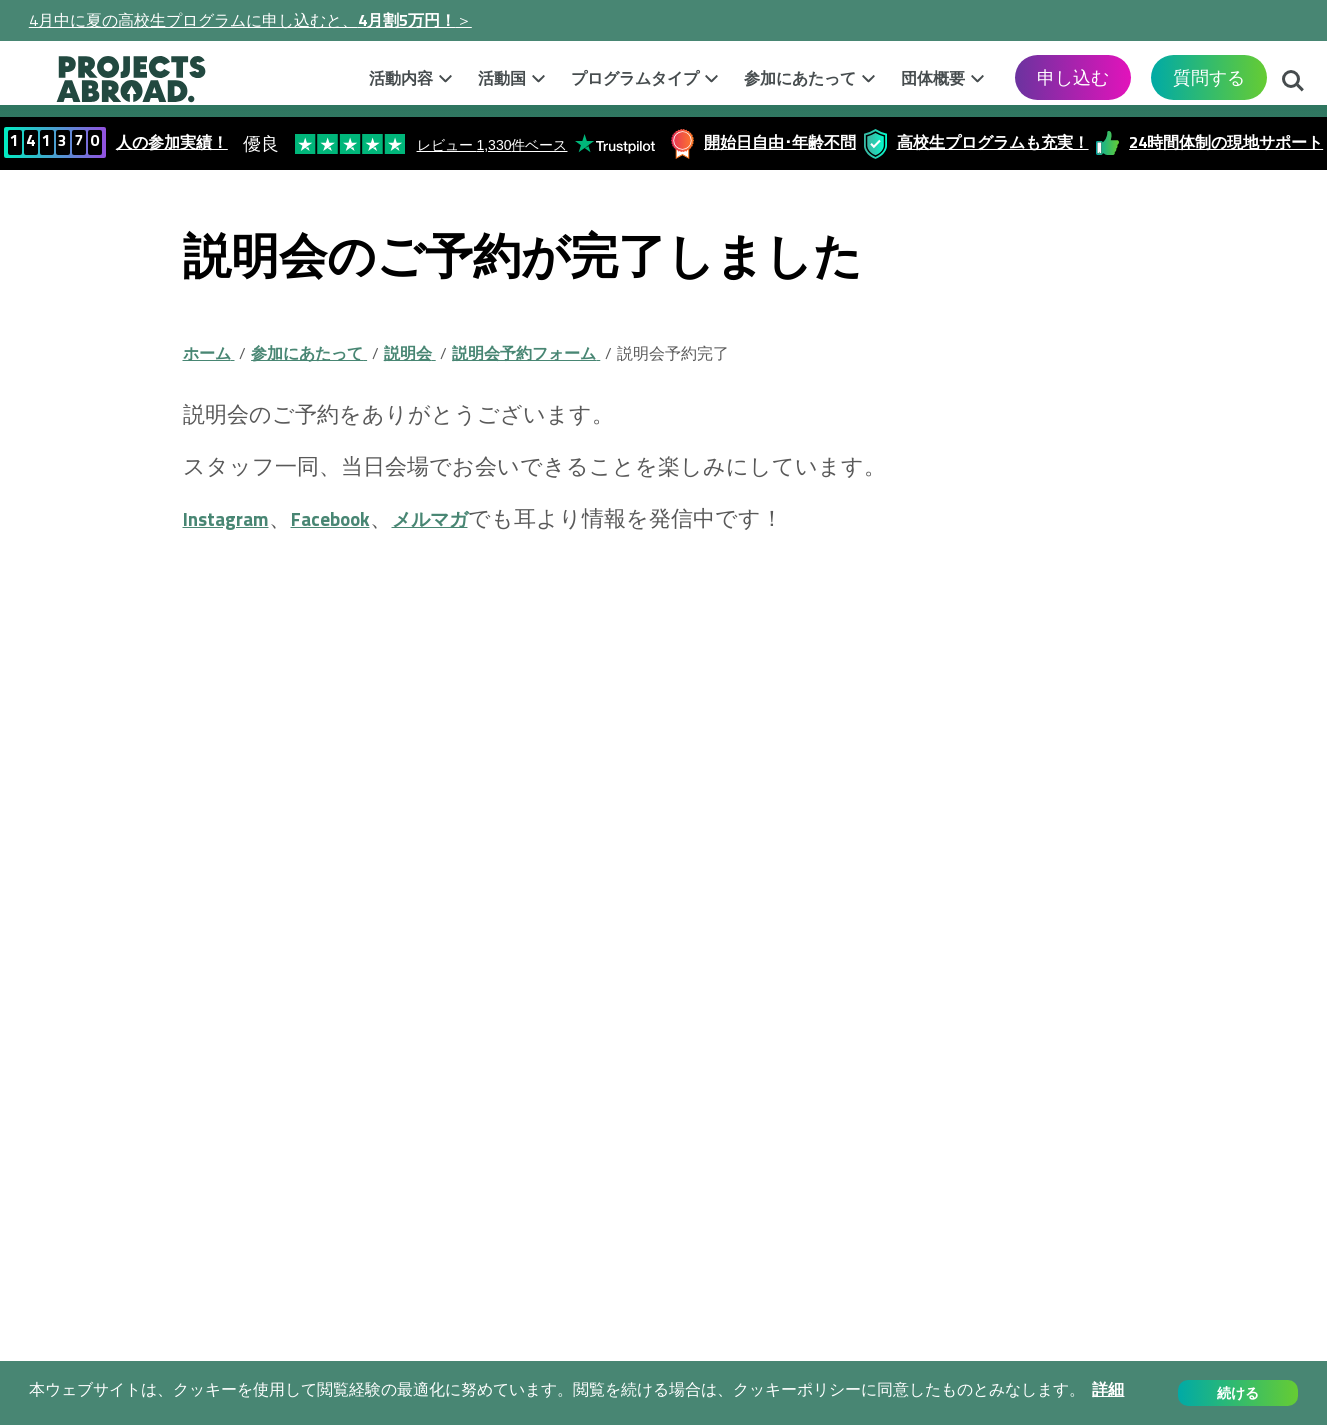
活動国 (502, 78)
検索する (1293, 83)
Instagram (233, 518)
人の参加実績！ (172, 141)
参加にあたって (800, 78)
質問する (1209, 77)
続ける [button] (1238, 1393)
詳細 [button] (1108, 1389)
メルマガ (466, 518)
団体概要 (933, 78)
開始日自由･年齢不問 (780, 141)
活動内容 (401, 78)
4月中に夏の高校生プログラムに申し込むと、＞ (250, 20)
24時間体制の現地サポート (1226, 141)
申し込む (1073, 77)
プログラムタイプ (635, 78)
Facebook (351, 518)
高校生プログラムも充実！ (993, 141)
